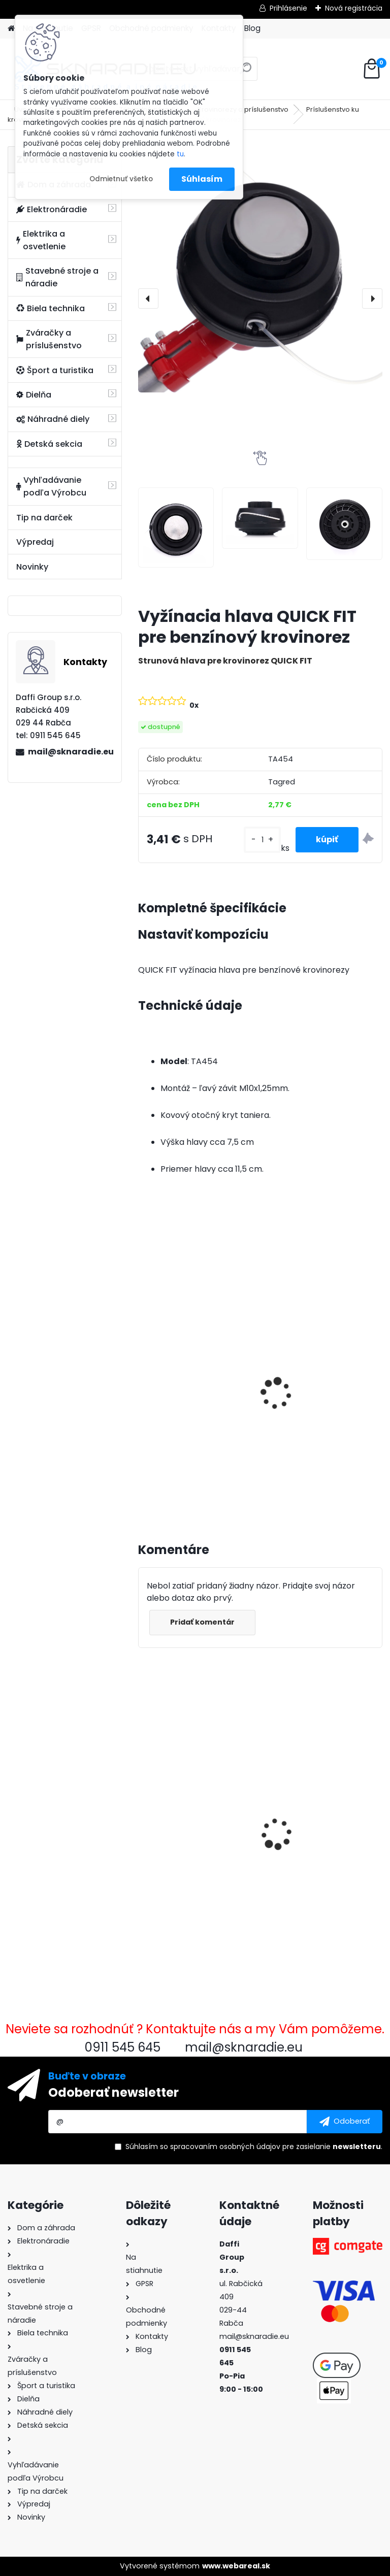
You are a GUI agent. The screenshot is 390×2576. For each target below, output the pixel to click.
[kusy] (262, 840)
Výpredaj (35, 542)
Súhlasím (201, 179)
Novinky (32, 567)
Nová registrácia (353, 8)
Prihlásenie (288, 8)
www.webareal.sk (236, 2566)
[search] (245, 72)
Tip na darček (44, 517)
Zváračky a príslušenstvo (49, 339)
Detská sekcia (49, 444)
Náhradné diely (52, 419)
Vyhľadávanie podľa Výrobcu (51, 486)
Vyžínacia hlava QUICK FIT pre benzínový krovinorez (197, 1816)
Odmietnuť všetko (121, 179)
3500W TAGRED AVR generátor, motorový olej (194, 1385)
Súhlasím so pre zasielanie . (253, 2146)
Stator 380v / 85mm (311, 1808)
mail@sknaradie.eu (70, 751)
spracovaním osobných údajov (225, 2146)
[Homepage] (11, 29)
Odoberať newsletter (113, 2092)
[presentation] (148, 298)
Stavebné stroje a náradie (57, 277)
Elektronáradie (51, 209)
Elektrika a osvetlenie (41, 240)
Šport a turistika (54, 370)
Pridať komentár (202, 1622)
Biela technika (50, 308)
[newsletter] (344, 2121)
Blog (252, 28)
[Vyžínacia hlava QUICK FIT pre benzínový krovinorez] (260, 269)
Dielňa (33, 395)
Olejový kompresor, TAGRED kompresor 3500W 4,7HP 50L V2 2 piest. (314, 1400)
